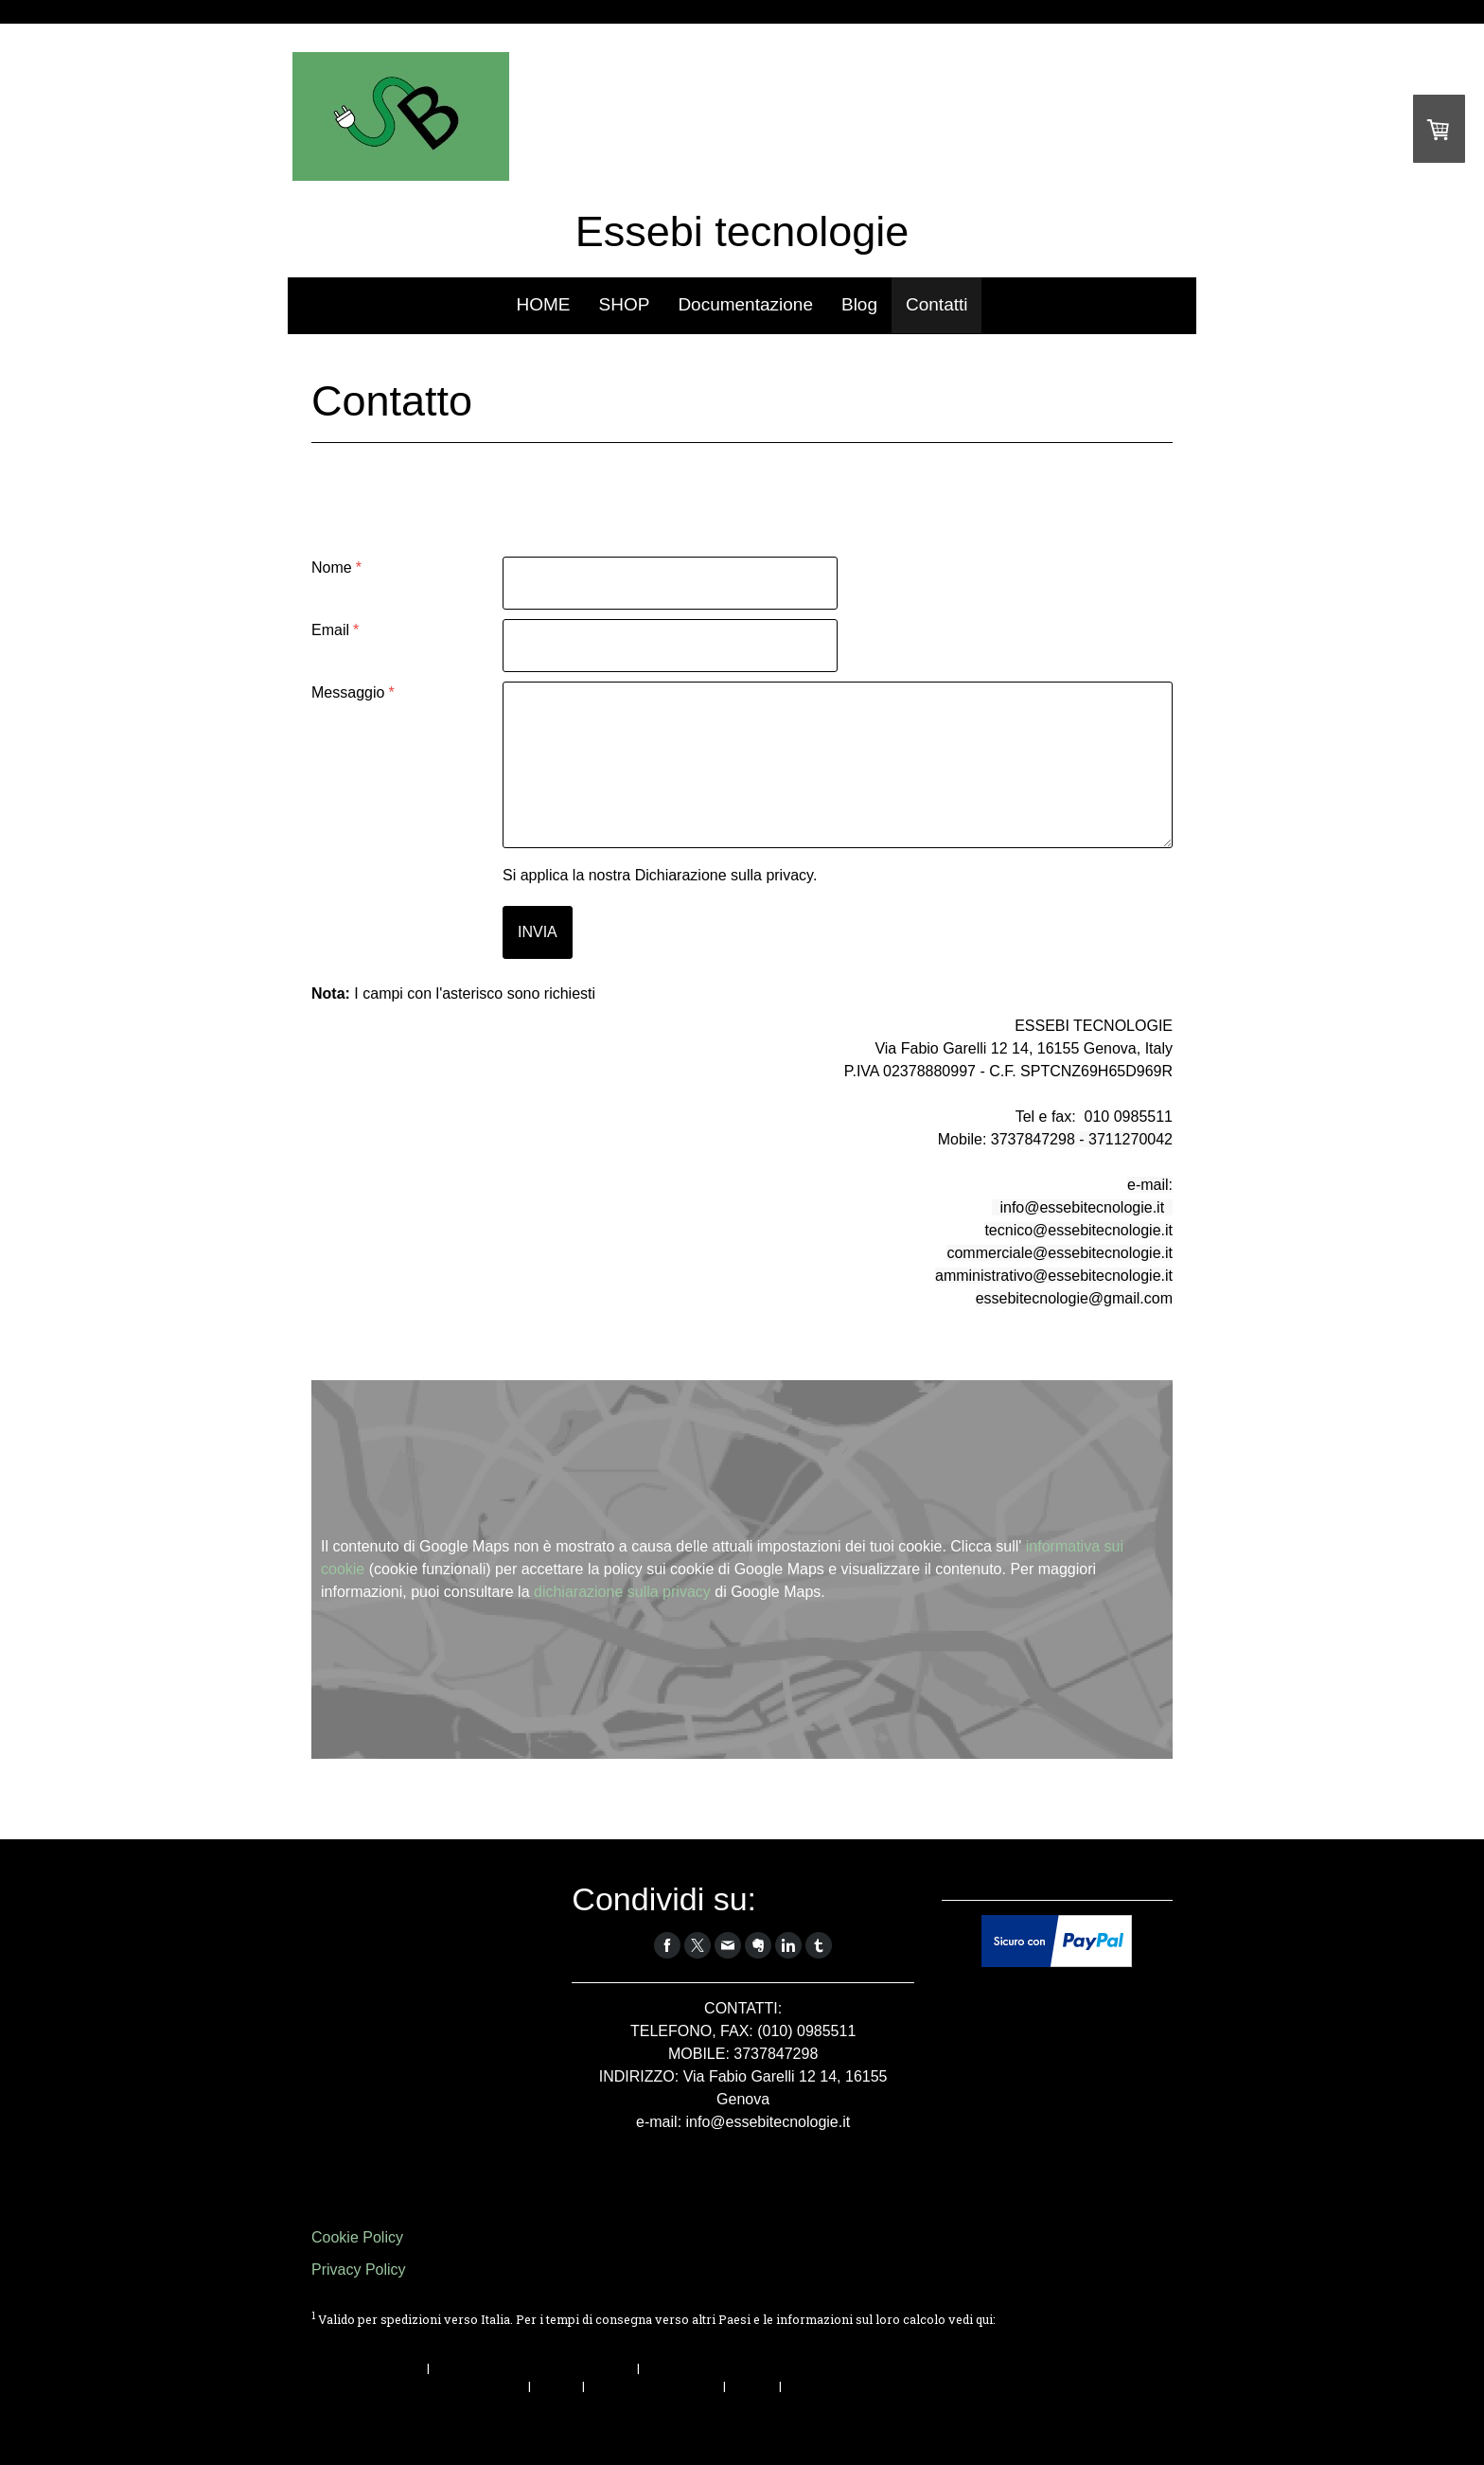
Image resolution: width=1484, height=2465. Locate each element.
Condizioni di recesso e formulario (533, 2367)
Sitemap (752, 2385)
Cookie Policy (357, 2237)
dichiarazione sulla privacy (622, 1592)
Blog (859, 304)
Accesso (1147, 2426)
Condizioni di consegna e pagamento (418, 2337)
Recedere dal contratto (397, 2406)
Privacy (556, 2385)
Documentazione (745, 304)
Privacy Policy (358, 2269)
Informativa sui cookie (654, 2385)
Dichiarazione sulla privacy (724, 875)
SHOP (624, 304)
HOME (544, 304)
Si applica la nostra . (660, 875)
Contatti (936, 304)
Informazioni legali (367, 2367)
